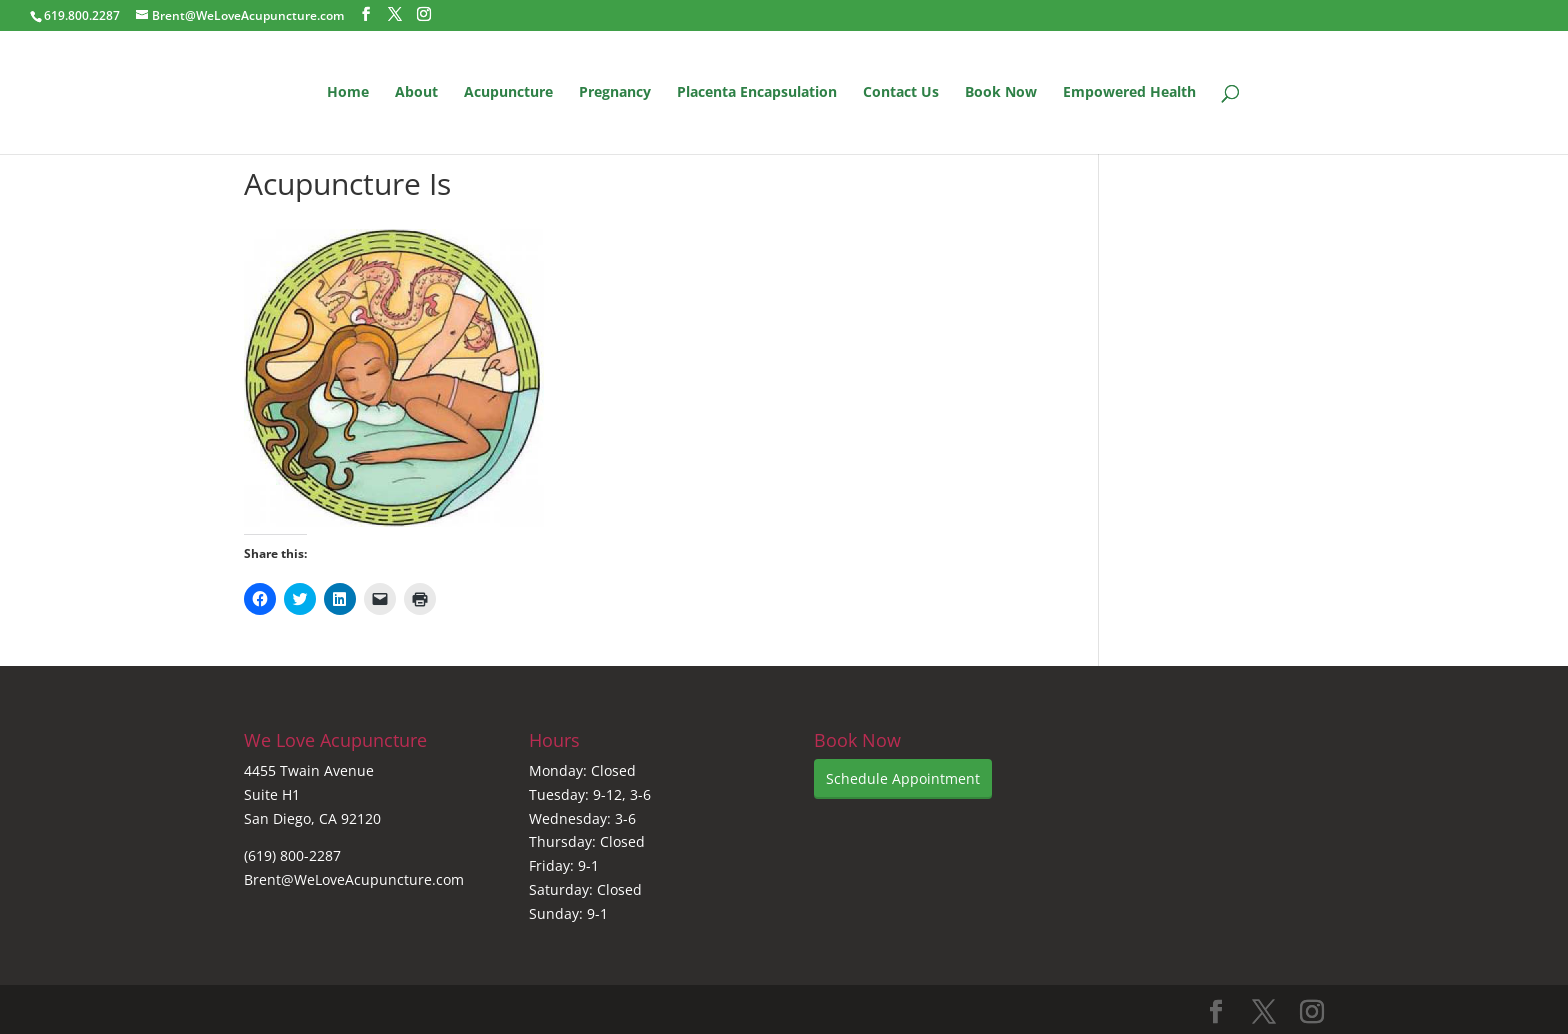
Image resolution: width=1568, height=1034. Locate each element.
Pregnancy (615, 93)
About (416, 93)
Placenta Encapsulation (757, 93)
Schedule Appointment (903, 778)
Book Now (1001, 93)
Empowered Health (1129, 93)
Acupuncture (508, 93)
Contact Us (901, 93)
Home (348, 93)
